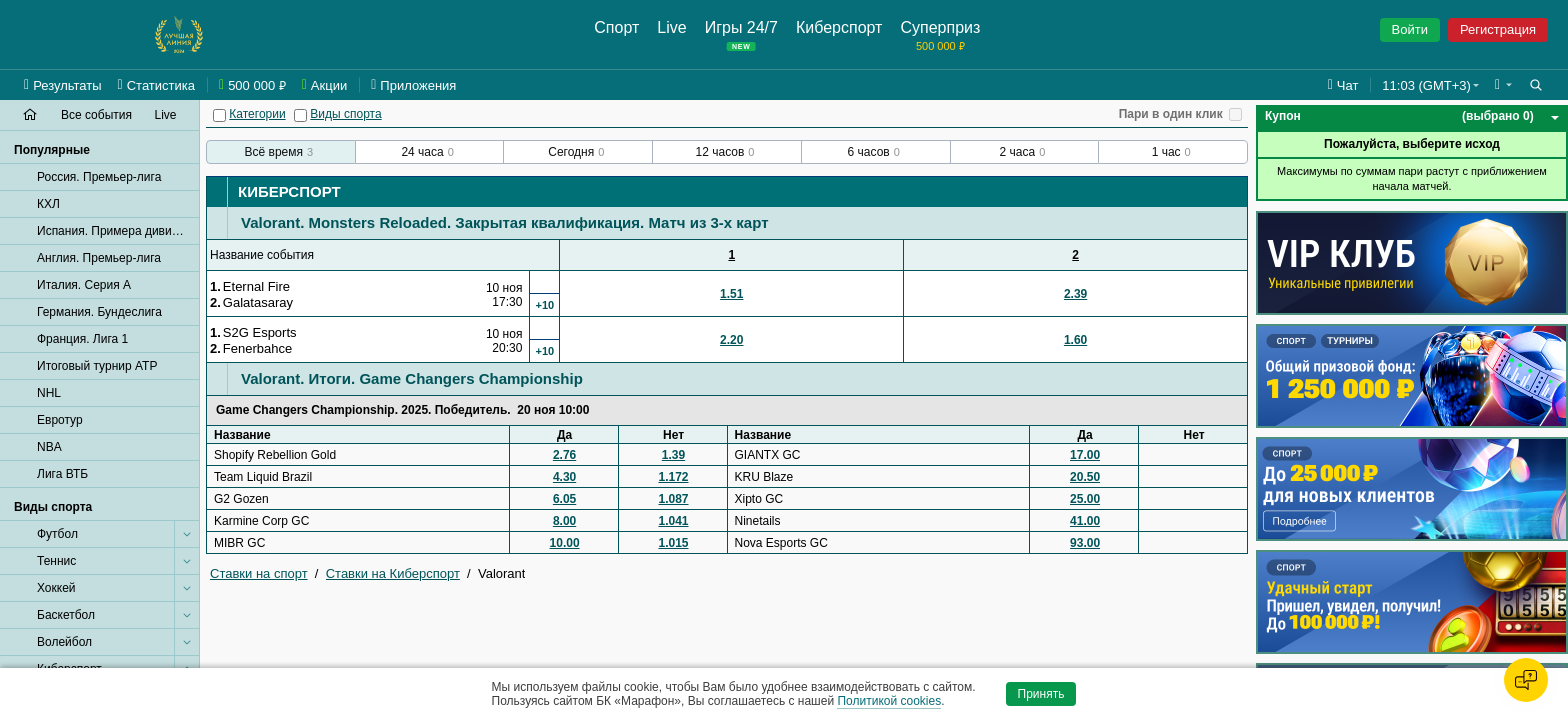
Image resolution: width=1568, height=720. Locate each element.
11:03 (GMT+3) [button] (1426, 85)
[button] (1503, 85)
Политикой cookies (889, 701)
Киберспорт (289, 191)
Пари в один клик (1171, 114)
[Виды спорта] (300, 115)
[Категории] (219, 115)
